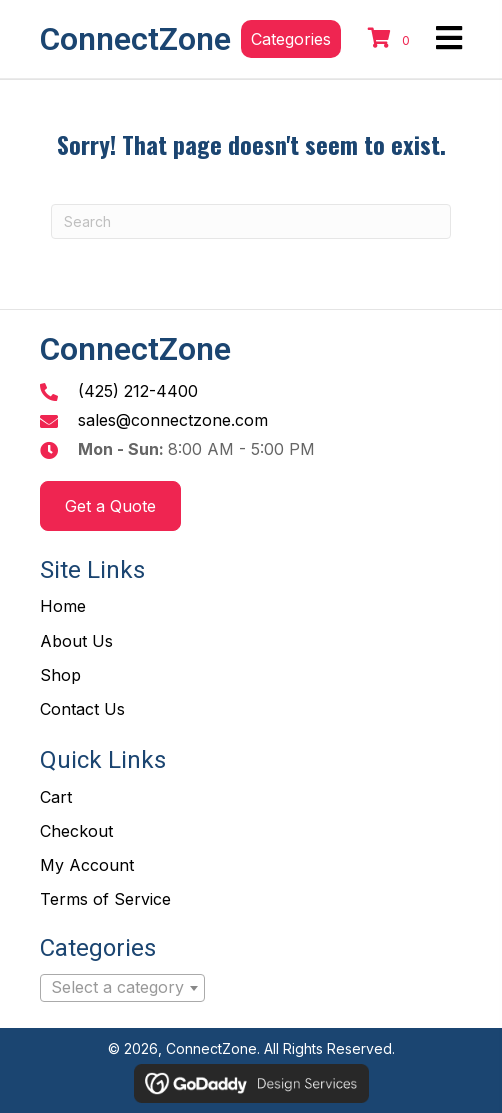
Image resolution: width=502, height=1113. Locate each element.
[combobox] (122, 988)
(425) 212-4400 (138, 391)
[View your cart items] (392, 39)
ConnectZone (135, 39)
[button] (291, 39)
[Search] (251, 221)
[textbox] (122, 988)
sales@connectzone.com (173, 420)
